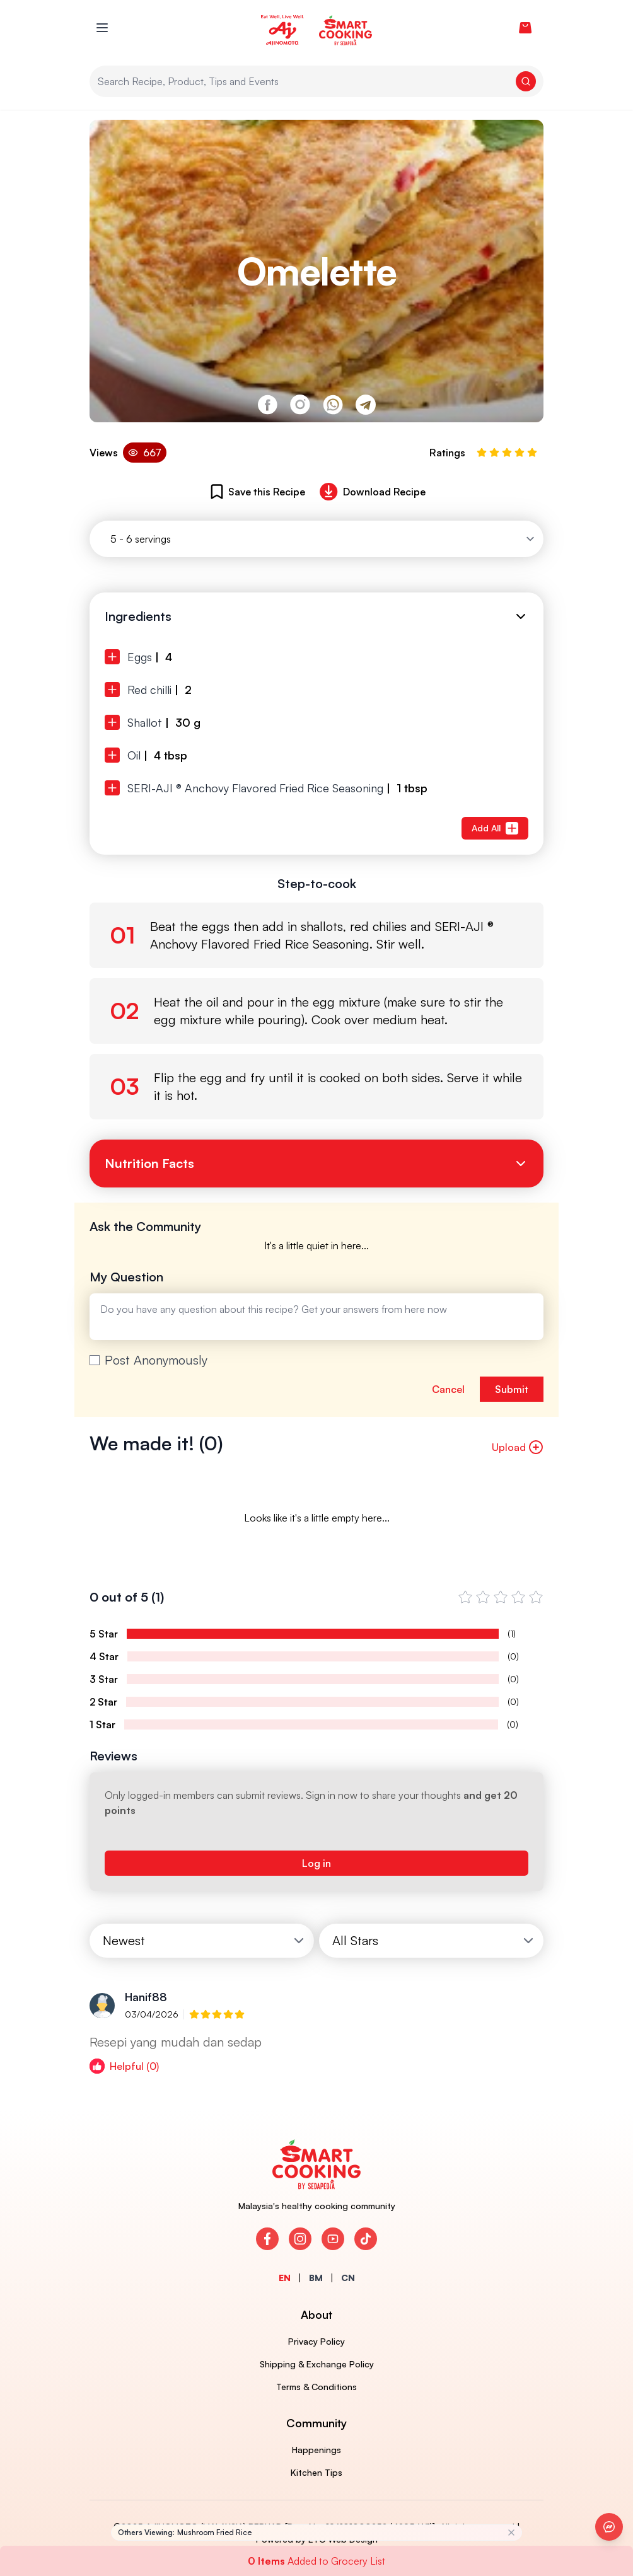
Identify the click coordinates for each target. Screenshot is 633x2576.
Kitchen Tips (316, 2472)
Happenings (316, 2449)
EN (285, 2277)
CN (348, 2277)
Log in (316, 1863)
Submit (511, 1389)
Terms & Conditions (316, 2386)
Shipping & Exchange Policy (317, 2364)
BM (316, 2277)
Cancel (448, 1389)
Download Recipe (370, 491)
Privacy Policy (316, 2341)
